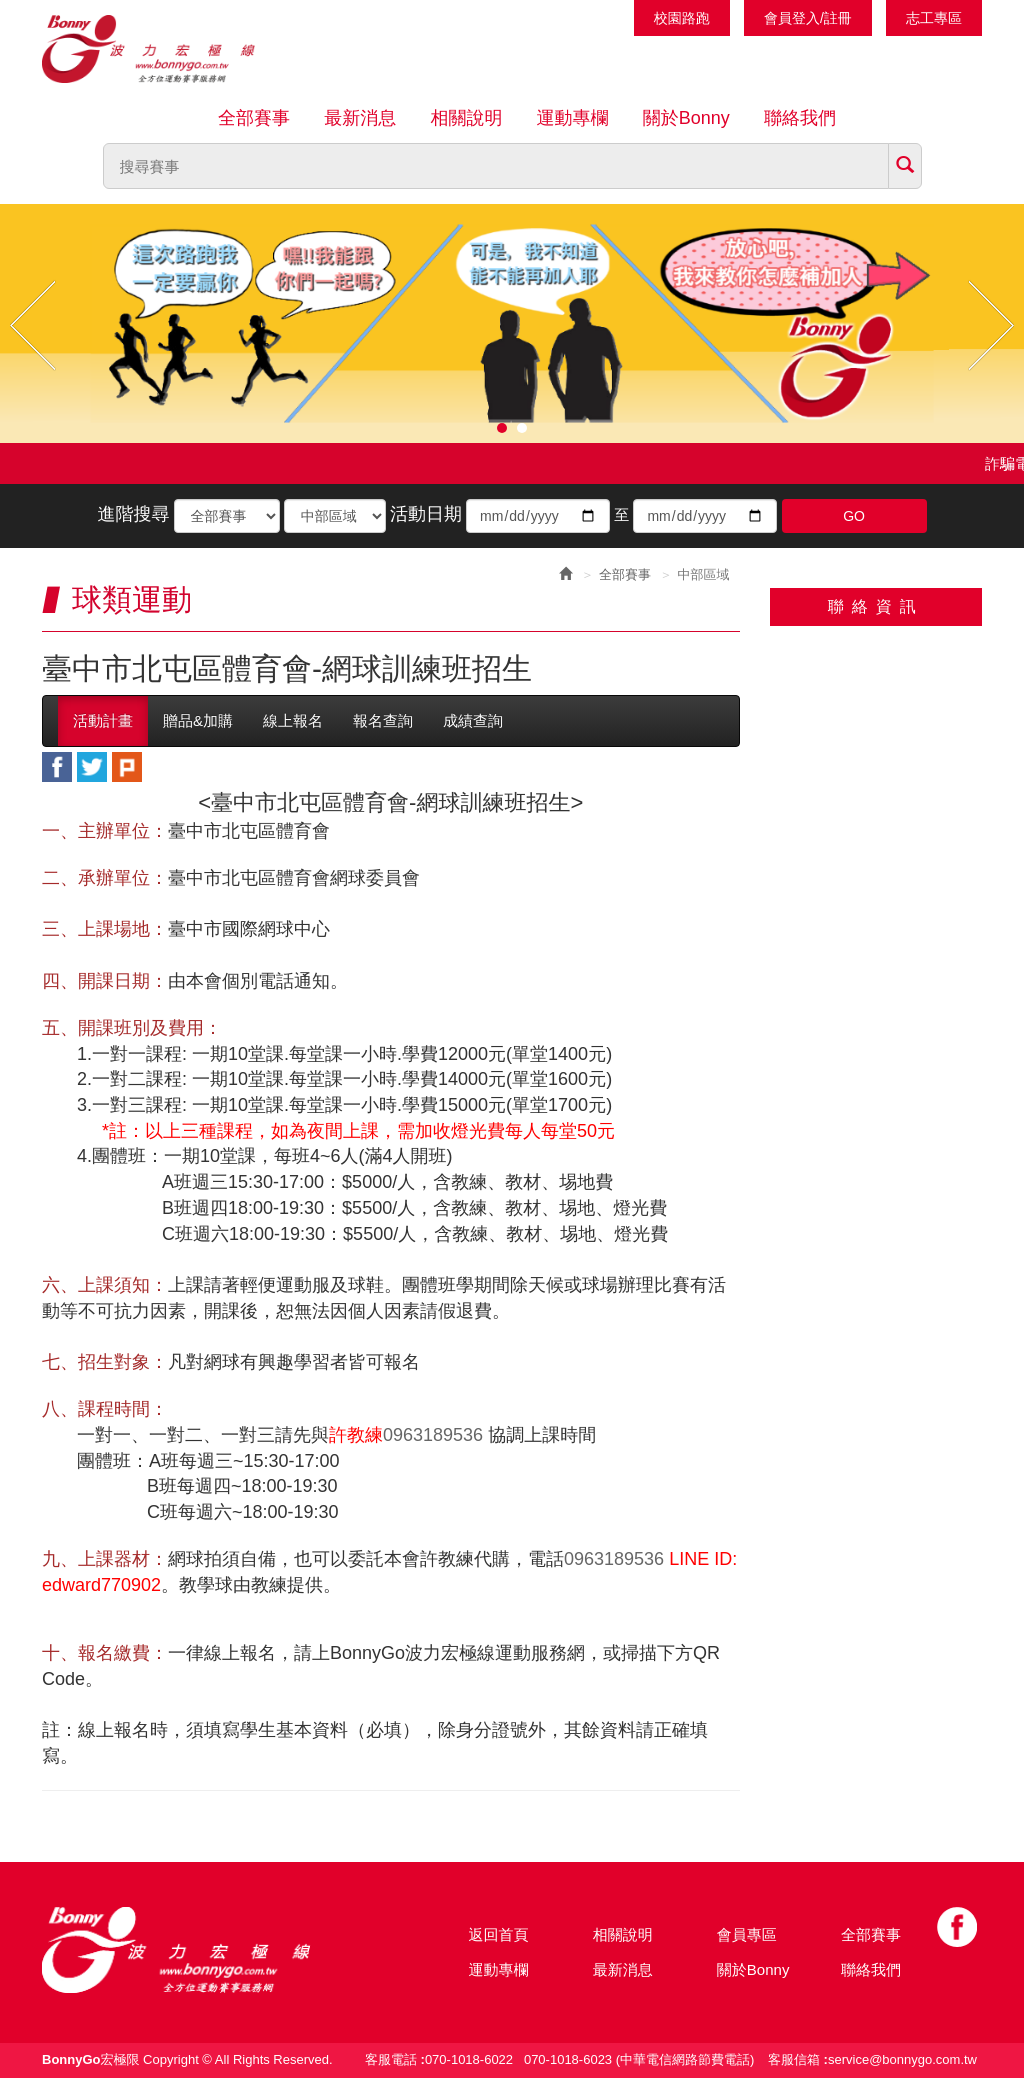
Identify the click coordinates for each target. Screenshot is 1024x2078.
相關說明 (466, 118)
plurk (127, 767)
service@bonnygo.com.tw (902, 2059)
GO (854, 516)
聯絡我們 (800, 118)
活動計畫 (103, 720)
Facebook (957, 1927)
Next (991, 325)
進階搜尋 (133, 514)
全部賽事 (254, 118)
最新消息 (360, 118)
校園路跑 (682, 18)
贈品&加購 (198, 720)
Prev (33, 325)
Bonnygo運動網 (172, 49)
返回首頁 (499, 1934)
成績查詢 (473, 720)
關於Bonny (686, 118)
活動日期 (426, 514)
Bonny (207, 1950)
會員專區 (747, 1934)
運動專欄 (573, 118)
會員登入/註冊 (808, 18)
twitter (92, 767)
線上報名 (293, 720)
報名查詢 (383, 720)
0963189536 (433, 1435)
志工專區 (934, 18)
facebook (57, 767)
